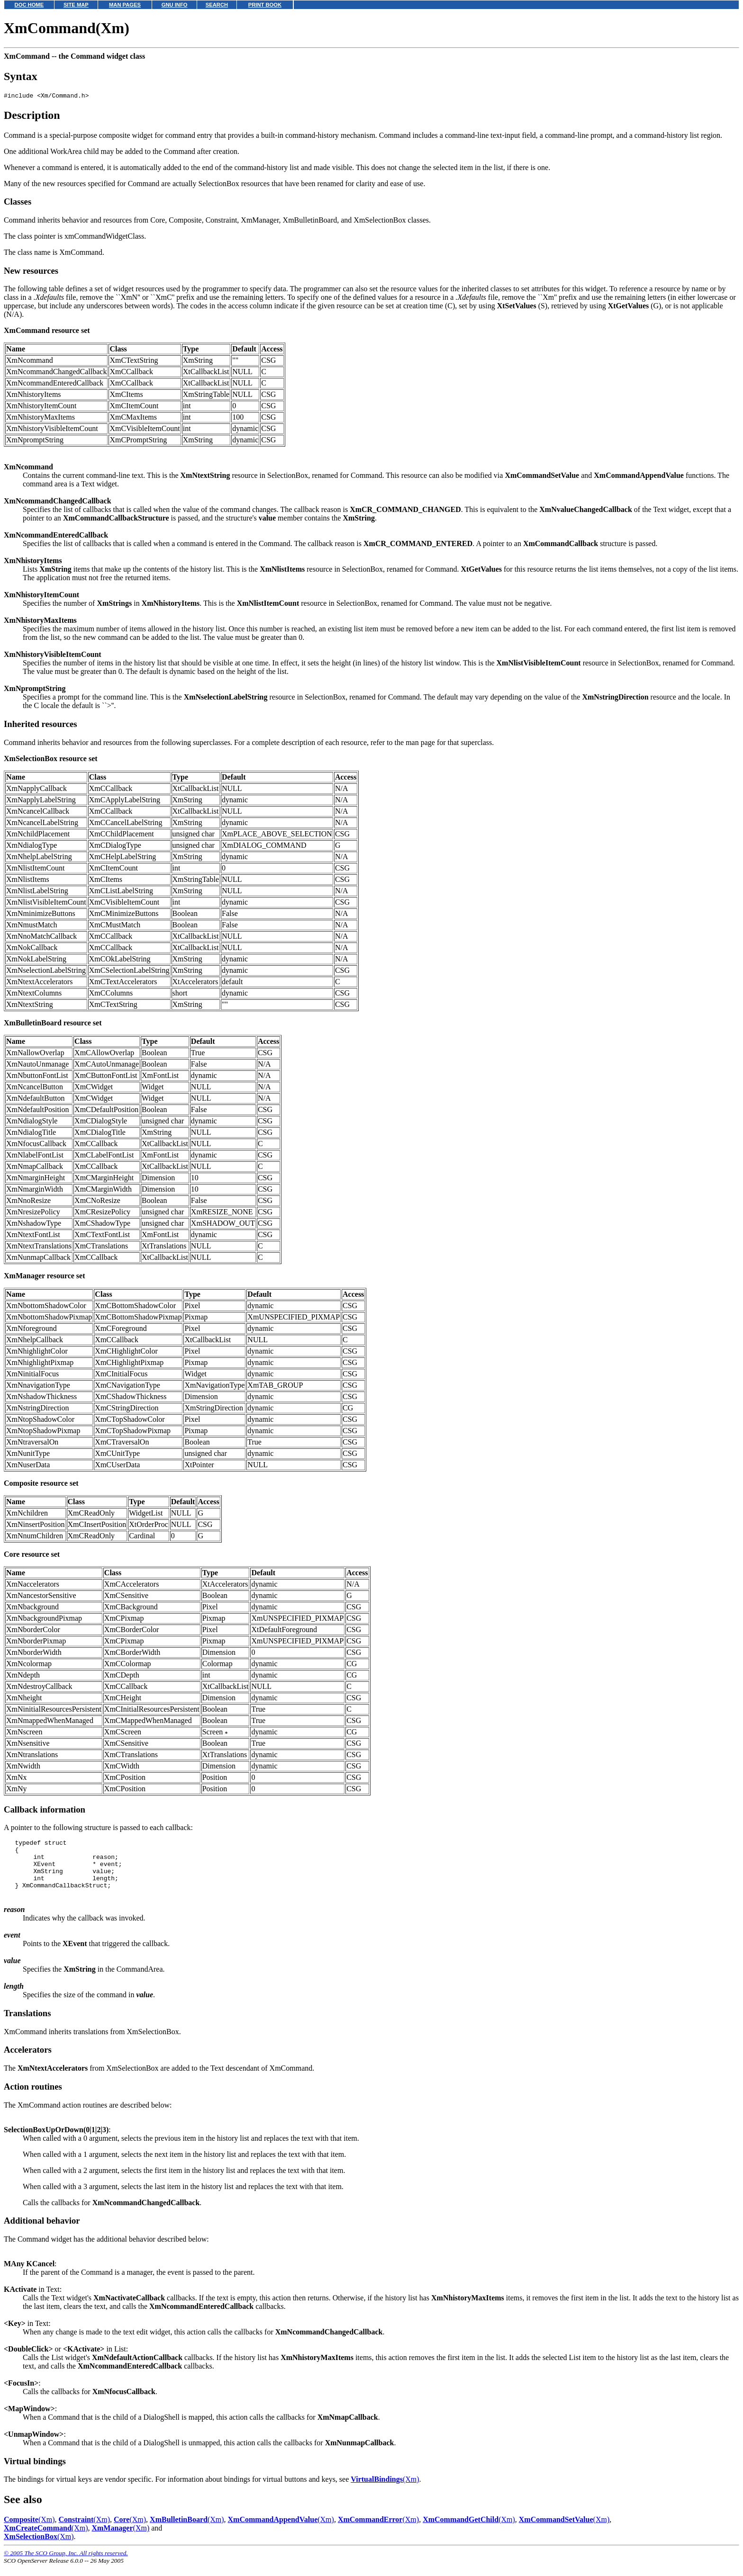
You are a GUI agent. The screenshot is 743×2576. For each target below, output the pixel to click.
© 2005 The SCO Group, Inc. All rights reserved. (66, 2564)
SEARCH (217, 5)
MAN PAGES (125, 5)
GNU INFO (175, 5)
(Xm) (385, 2490)
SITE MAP (76, 5)
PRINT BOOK (264, 5)
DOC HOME (29, 5)
